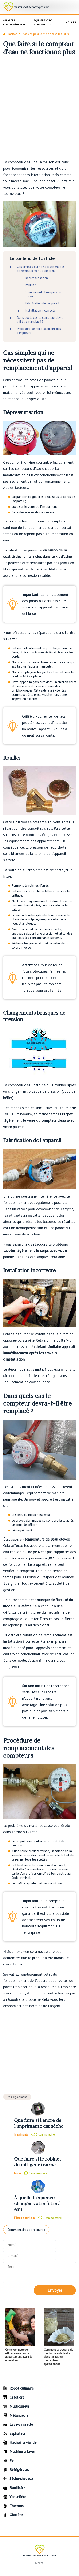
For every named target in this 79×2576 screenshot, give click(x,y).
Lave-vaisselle (21, 2424)
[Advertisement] (39, 99)
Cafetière (16, 2397)
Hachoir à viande (22, 2442)
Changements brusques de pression (43, 294)
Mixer (17, 2173)
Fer (12, 2460)
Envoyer (55, 2290)
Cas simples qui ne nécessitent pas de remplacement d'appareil (41, 269)
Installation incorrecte (40, 310)
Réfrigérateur (20, 2469)
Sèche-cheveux (21, 2478)
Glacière (16, 2514)
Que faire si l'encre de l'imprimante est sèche (38, 2123)
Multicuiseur (19, 2406)
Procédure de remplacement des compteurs (39, 331)
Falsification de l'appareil (42, 303)
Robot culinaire (21, 2388)
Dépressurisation (36, 278)
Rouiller (30, 285)
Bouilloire (17, 2487)
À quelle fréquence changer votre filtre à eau (37, 2203)
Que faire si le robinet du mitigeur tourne (37, 2162)
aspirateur (17, 2433)
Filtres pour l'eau (24, 2218)
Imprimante (21, 2134)
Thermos (16, 2505)
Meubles (71, 22)
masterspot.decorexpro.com (39, 2555)
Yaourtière (17, 2496)
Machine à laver (22, 2451)
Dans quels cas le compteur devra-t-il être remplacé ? (41, 320)
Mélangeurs (18, 2415)
